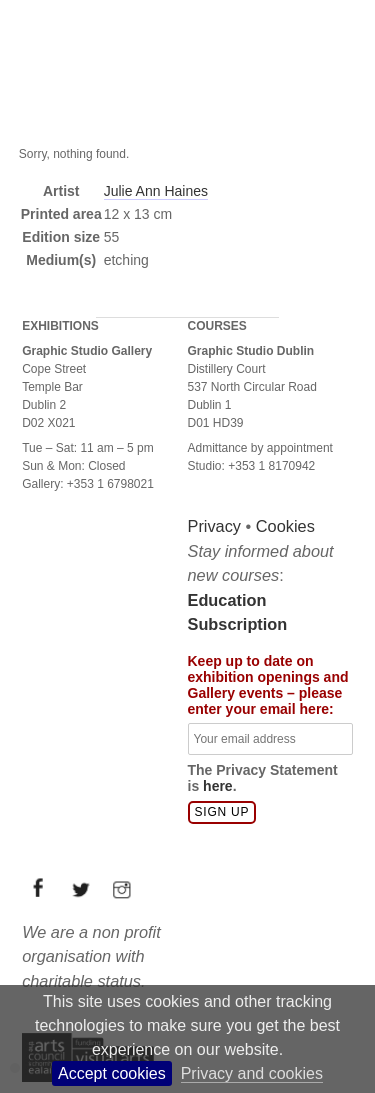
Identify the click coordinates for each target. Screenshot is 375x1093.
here (218, 786)
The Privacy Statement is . (263, 778)
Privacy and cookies (252, 1073)
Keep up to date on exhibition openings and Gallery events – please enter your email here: (268, 685)
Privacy (215, 526)
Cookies (285, 526)
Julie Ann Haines (156, 191)
